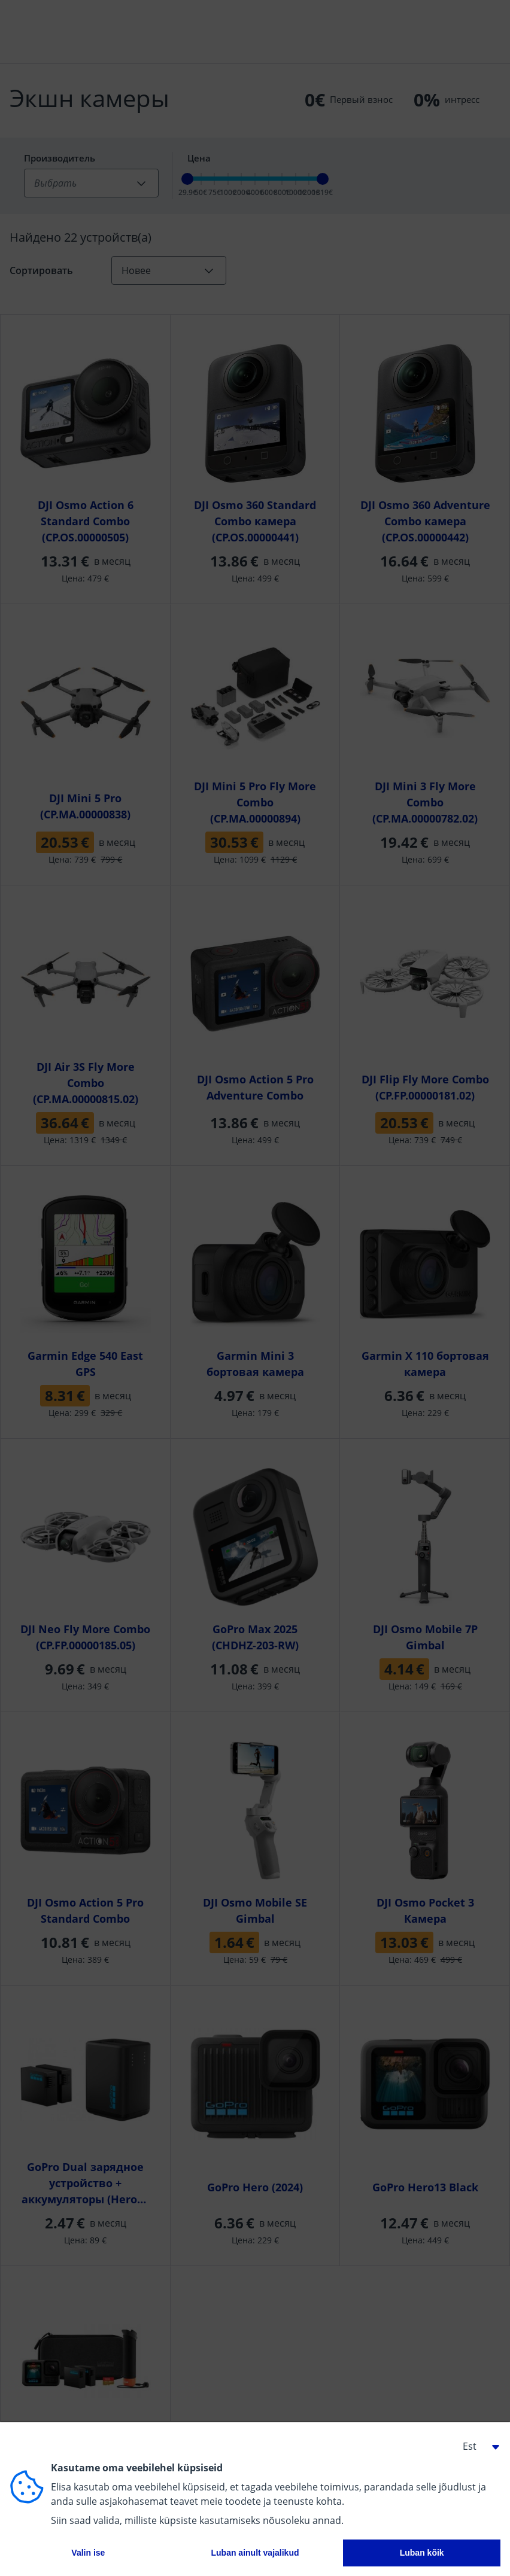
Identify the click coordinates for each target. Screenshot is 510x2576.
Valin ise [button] (88, 2552)
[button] (476, 2446)
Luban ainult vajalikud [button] (255, 2552)
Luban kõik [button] (422, 2552)
